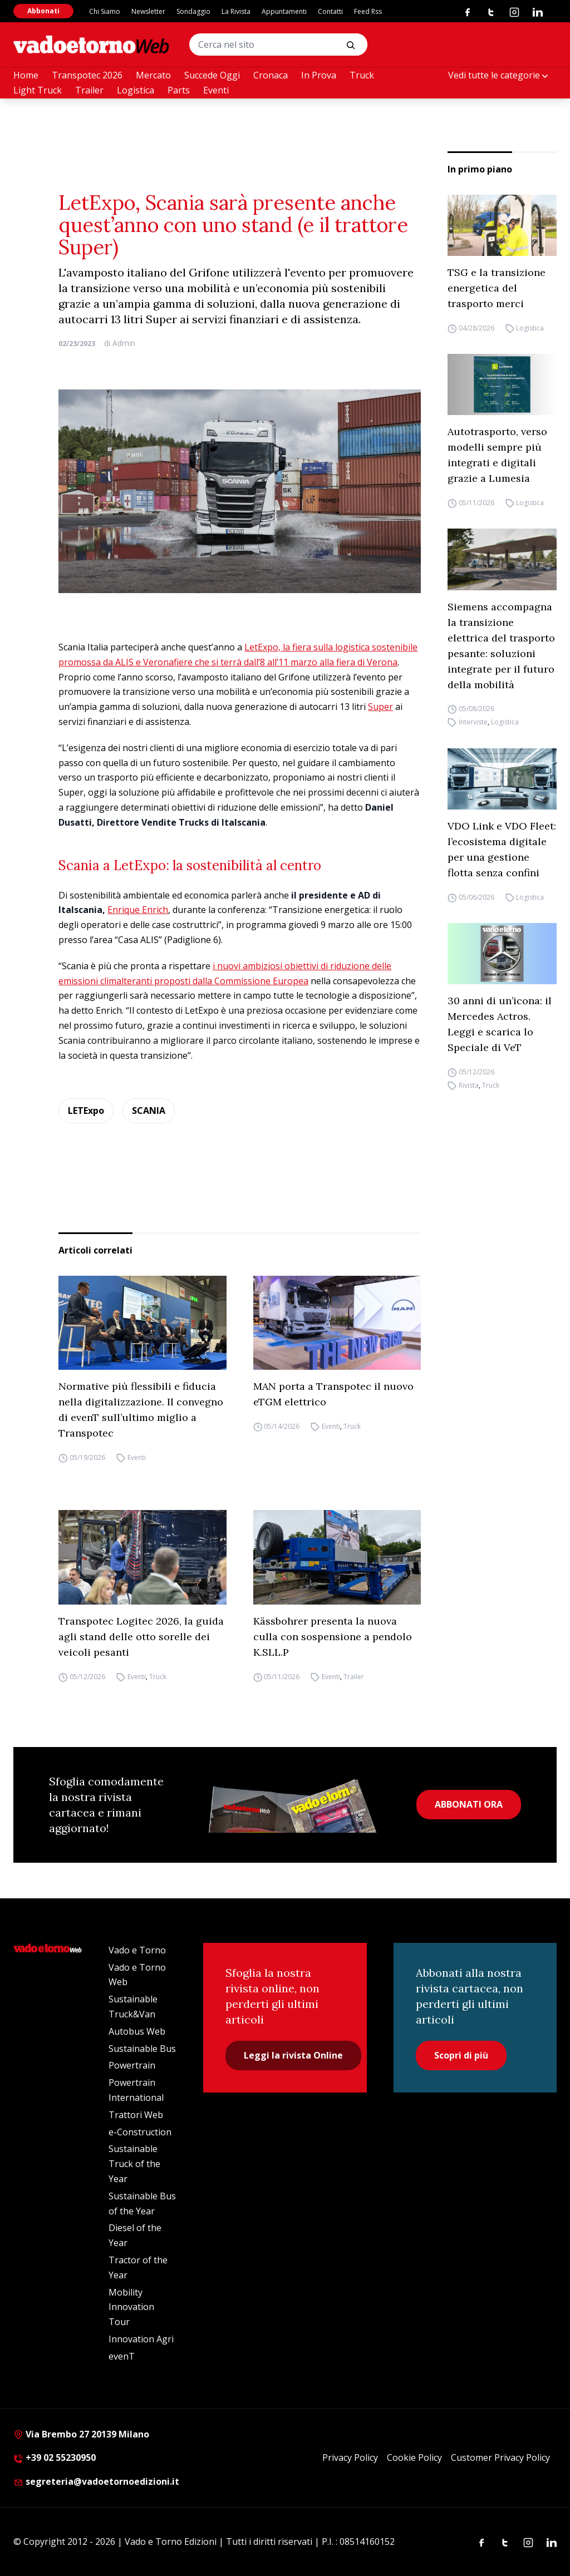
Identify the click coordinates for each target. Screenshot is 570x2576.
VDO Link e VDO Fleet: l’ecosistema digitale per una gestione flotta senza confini (502, 849)
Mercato (153, 75)
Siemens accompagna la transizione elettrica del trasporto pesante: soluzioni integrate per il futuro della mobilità (501, 645)
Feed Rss (368, 11)
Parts (179, 90)
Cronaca (270, 75)
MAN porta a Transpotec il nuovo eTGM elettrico (333, 1394)
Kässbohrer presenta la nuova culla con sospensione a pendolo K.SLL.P (332, 1637)
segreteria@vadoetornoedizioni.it (96, 2481)
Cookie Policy (414, 2457)
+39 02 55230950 (54, 2457)
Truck (362, 75)
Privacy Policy (350, 2457)
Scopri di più (461, 2055)
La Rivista (236, 11)
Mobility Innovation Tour (131, 2307)
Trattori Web (136, 2115)
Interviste (473, 722)
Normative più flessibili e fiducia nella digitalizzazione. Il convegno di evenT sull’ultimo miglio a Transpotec (140, 1409)
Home (25, 75)
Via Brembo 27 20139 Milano (81, 2434)
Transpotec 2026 (87, 75)
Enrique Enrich (137, 910)
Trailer (89, 90)
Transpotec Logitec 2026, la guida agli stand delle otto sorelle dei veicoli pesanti (141, 1637)
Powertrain (132, 2065)
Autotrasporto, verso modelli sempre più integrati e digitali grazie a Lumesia (497, 455)
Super (380, 706)
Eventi (216, 90)
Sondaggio (193, 11)
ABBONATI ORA (469, 1804)
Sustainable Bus (142, 2048)
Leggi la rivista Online (293, 2055)
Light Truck (37, 90)
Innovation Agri (141, 2339)
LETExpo (86, 1110)
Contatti (330, 11)
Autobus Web (137, 2031)
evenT (122, 2356)
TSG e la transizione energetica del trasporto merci (497, 288)
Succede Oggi (212, 75)
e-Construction (140, 2132)
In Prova (318, 75)
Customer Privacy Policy (500, 2457)
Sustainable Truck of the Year (134, 2164)
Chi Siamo (104, 11)
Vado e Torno (137, 1950)
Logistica (135, 90)
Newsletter (148, 11)
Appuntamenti (284, 11)
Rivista (469, 1085)
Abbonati (43, 11)
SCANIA (148, 1110)
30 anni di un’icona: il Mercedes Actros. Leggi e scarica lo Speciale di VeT (500, 1024)
